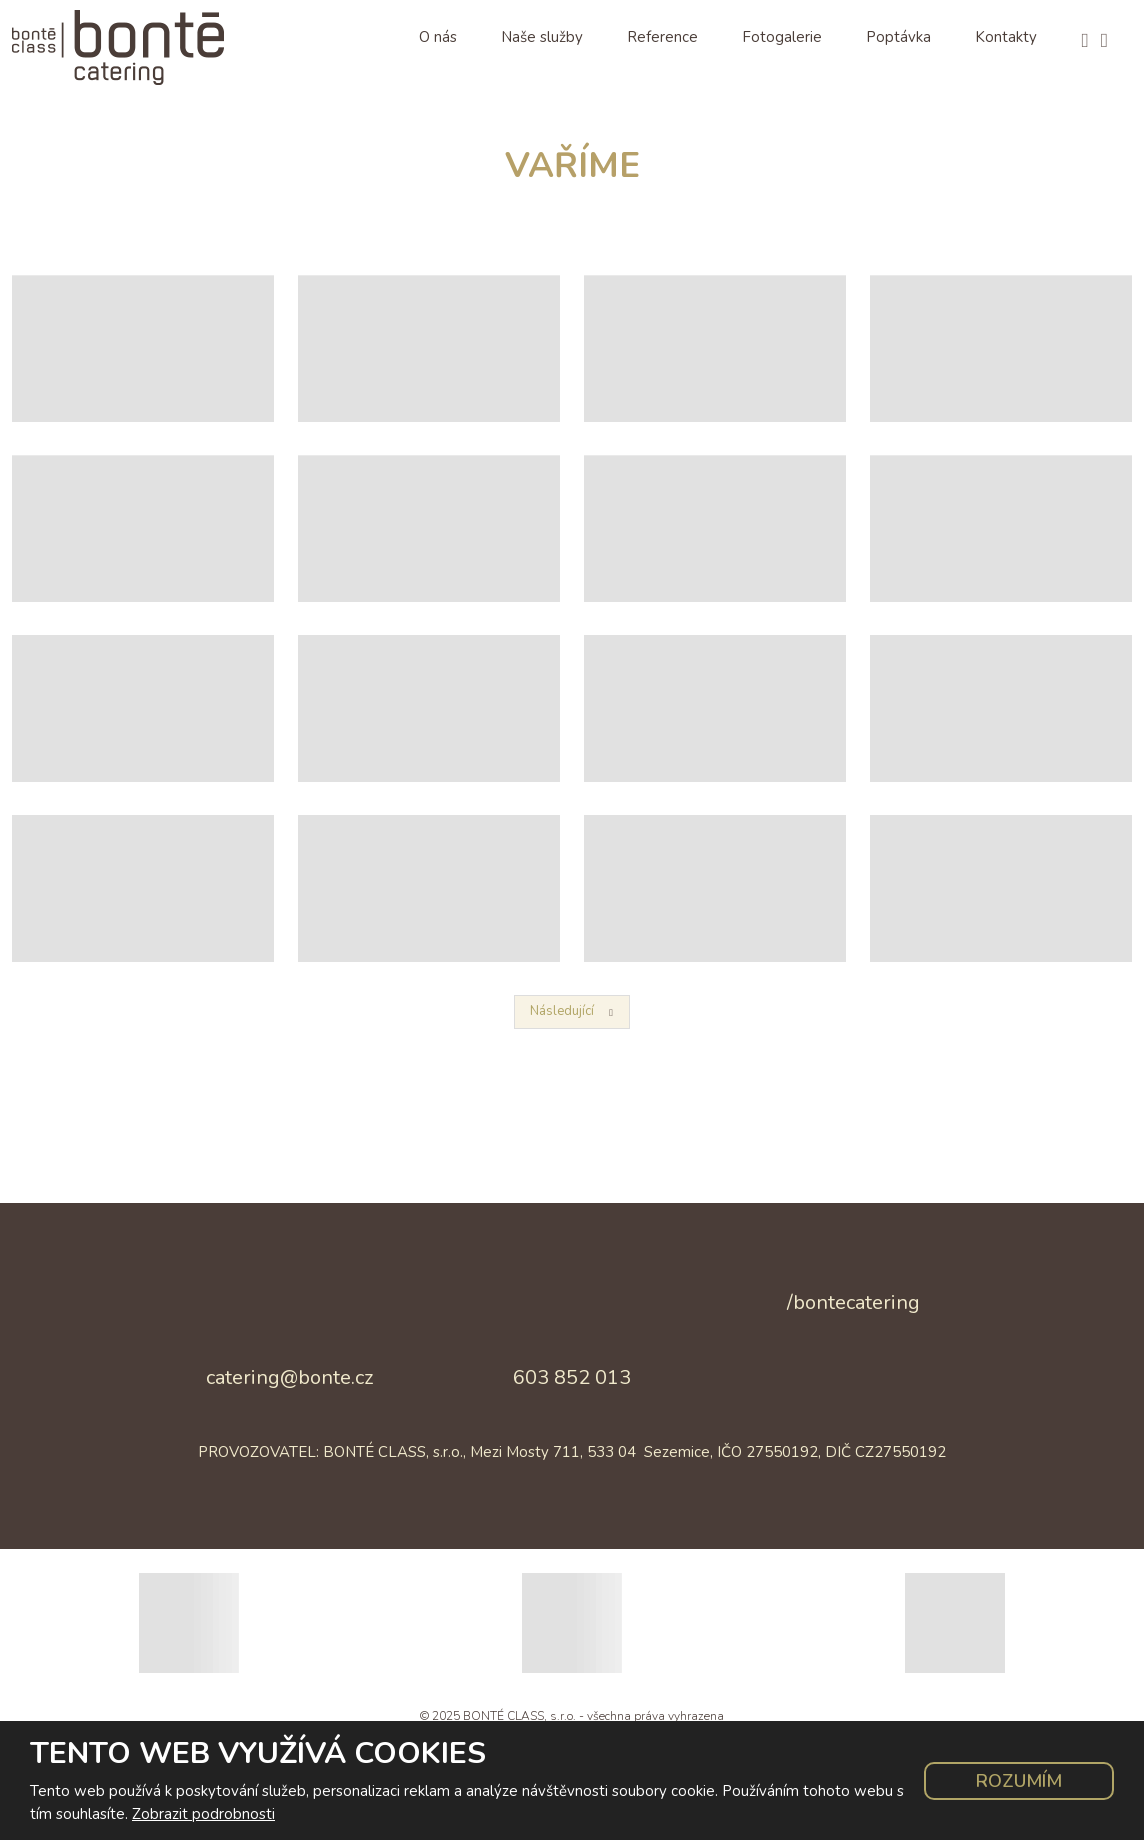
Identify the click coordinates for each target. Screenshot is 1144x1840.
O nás (438, 37)
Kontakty (1006, 37)
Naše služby (542, 37)
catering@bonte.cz (289, 1377)
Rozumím (1019, 1781)
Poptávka (898, 37)
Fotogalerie (782, 37)
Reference (662, 37)
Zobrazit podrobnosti (203, 1814)
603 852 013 (572, 1377)
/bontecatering (853, 1302)
